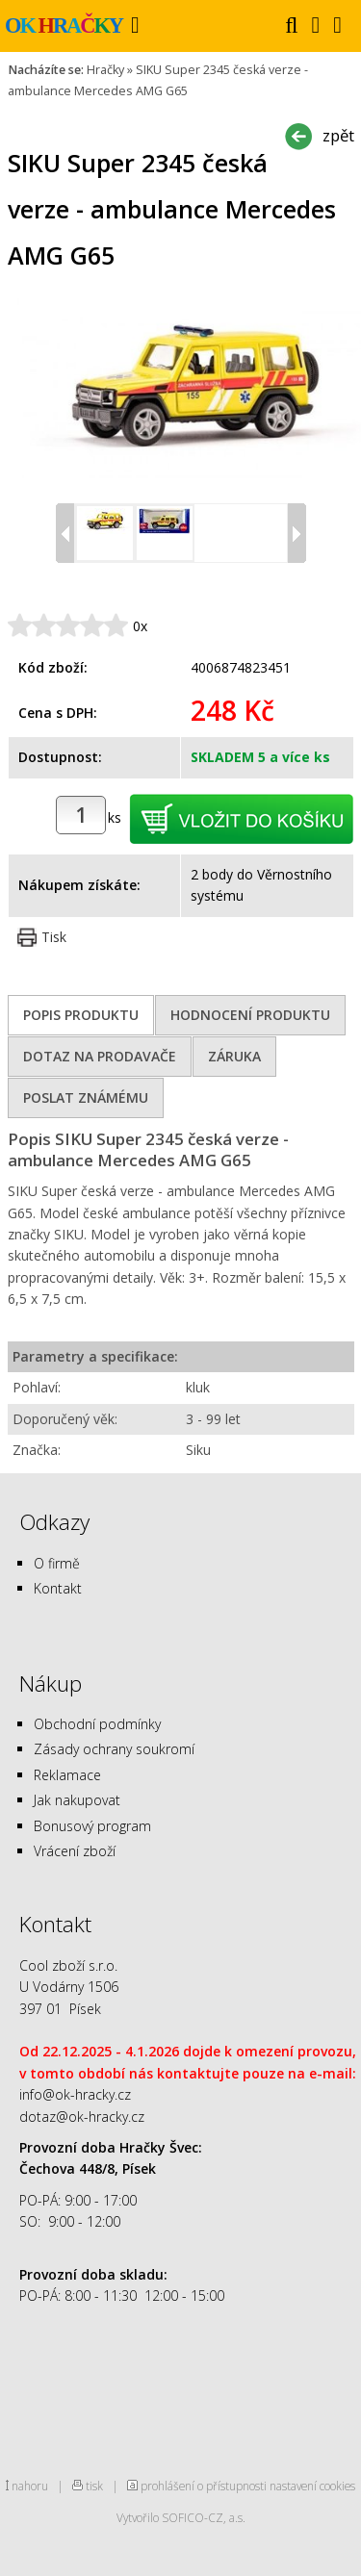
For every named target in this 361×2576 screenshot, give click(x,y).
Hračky (105, 70)
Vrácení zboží (75, 1851)
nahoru (30, 2485)
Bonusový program (92, 1826)
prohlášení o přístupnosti (204, 2485)
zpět (338, 135)
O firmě (57, 1563)
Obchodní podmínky (97, 1724)
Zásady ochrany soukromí (114, 1749)
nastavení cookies (312, 2485)
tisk (94, 2485)
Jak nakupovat (77, 1800)
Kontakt (58, 1588)
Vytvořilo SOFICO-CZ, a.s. (180, 2517)
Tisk (53, 937)
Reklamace (67, 1775)
